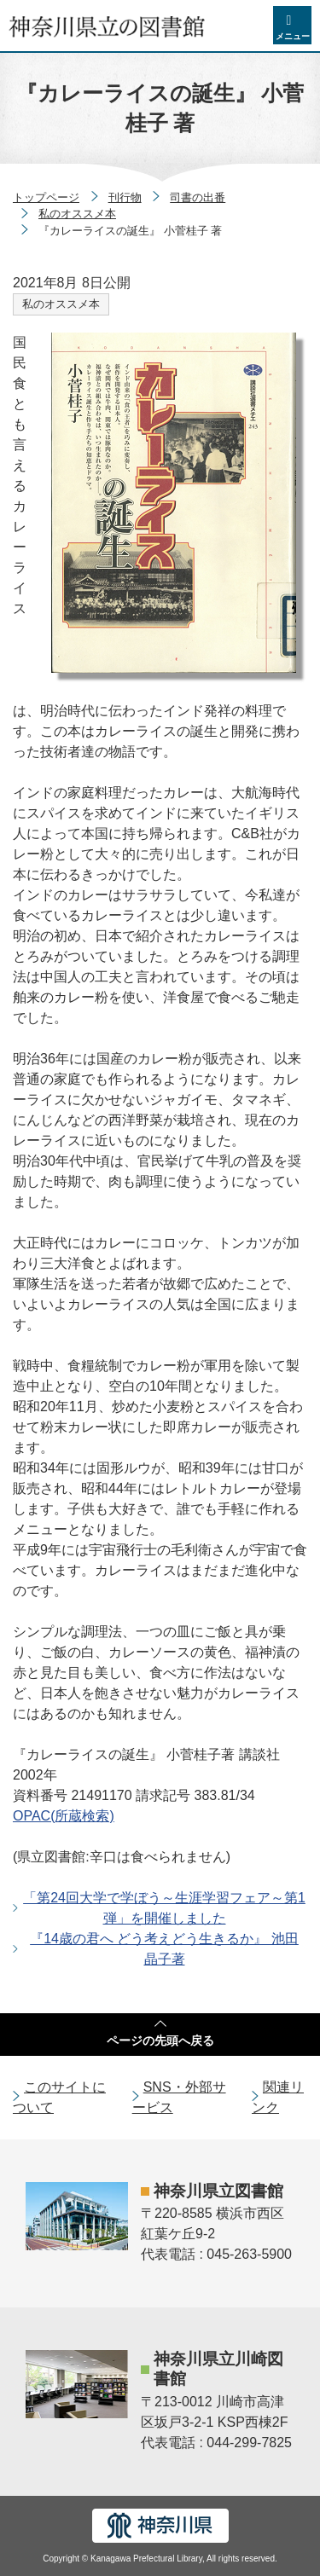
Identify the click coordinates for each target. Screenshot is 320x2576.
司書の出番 (197, 197)
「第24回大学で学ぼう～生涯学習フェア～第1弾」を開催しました (164, 1907)
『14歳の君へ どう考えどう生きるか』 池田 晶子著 (164, 1948)
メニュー (293, 36)
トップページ (46, 197)
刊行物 (125, 197)
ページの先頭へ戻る (160, 2040)
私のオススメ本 (77, 213)
